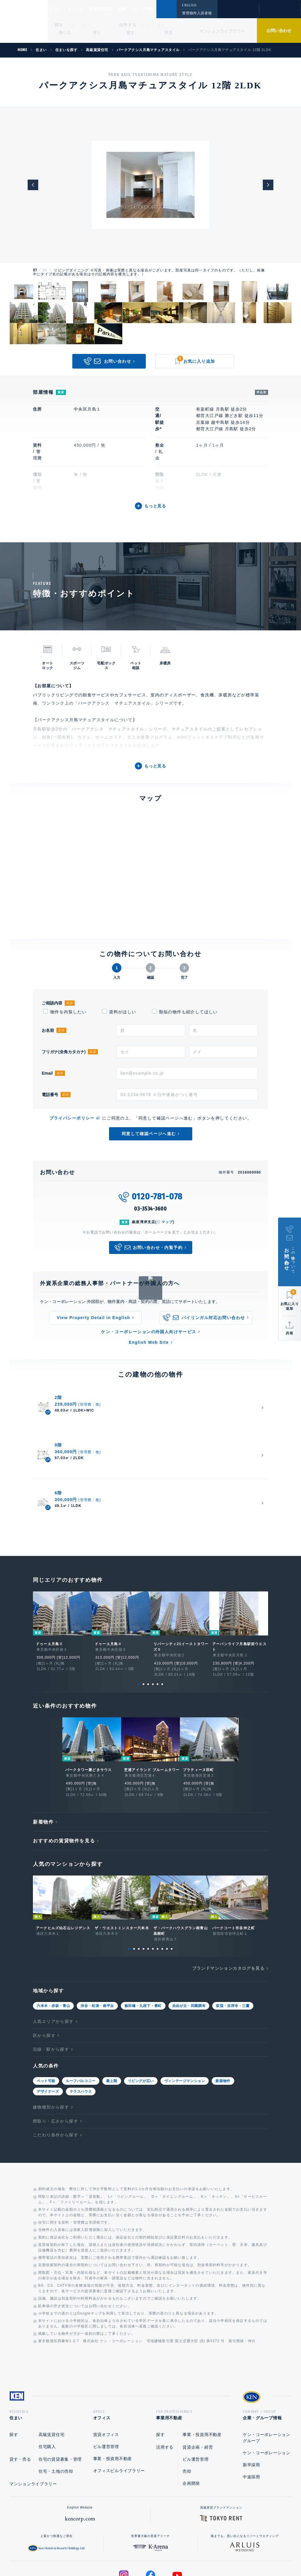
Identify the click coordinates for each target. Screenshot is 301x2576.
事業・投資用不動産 (112, 2400)
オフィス (83, 9)
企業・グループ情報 (153, 9)
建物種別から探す (51, 2046)
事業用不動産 (114, 9)
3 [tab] (148, 1618)
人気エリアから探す (53, 1961)
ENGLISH (189, 5)
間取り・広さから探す (55, 2060)
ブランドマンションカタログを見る (228, 1907)
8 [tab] (162, 1888)
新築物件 (222, 2020)
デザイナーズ (48, 2031)
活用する (128, 25)
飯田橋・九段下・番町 (143, 1945)
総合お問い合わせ (91, 2552)
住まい (59, 9)
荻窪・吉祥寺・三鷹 (232, 1945)
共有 (289, 1333)
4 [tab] (153, 1618)
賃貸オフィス (106, 2376)
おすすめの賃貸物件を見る (64, 1780)
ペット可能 (46, 2020)
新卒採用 (251, 2406)
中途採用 (251, 2418)
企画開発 (191, 2424)
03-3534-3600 (150, 1209)
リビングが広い (141, 2020)
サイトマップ (214, 2552)
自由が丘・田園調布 (188, 1945)
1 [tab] (139, 1618)
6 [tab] (162, 1618)
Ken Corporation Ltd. (24, 21)
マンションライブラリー (222, 31)
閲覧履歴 (237, 13)
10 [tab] (172, 1888)
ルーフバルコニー (81, 2020)
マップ (167, 1222)
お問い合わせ (279, 30)
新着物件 (43, 1761)
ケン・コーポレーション (266, 2394)
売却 (187, 2412)
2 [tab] (143, 1618)
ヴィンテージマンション (184, 2020)
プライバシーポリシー (72, 1118)
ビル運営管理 (106, 2388)
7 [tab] (157, 1888)
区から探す (44, 1974)
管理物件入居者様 (197, 13)
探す (59, 25)
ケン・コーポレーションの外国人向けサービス (148, 1331)
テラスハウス (81, 2031)
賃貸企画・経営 (198, 2388)
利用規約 (182, 2552)
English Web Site (149, 1342)
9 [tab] (167, 1888)
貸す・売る (20, 2400)
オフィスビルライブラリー (119, 2412)
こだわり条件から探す (55, 2074)
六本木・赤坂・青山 (53, 1945)
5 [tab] (157, 1618)
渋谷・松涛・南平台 (97, 1945)
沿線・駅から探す (51, 1988)
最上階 (111, 2020)
